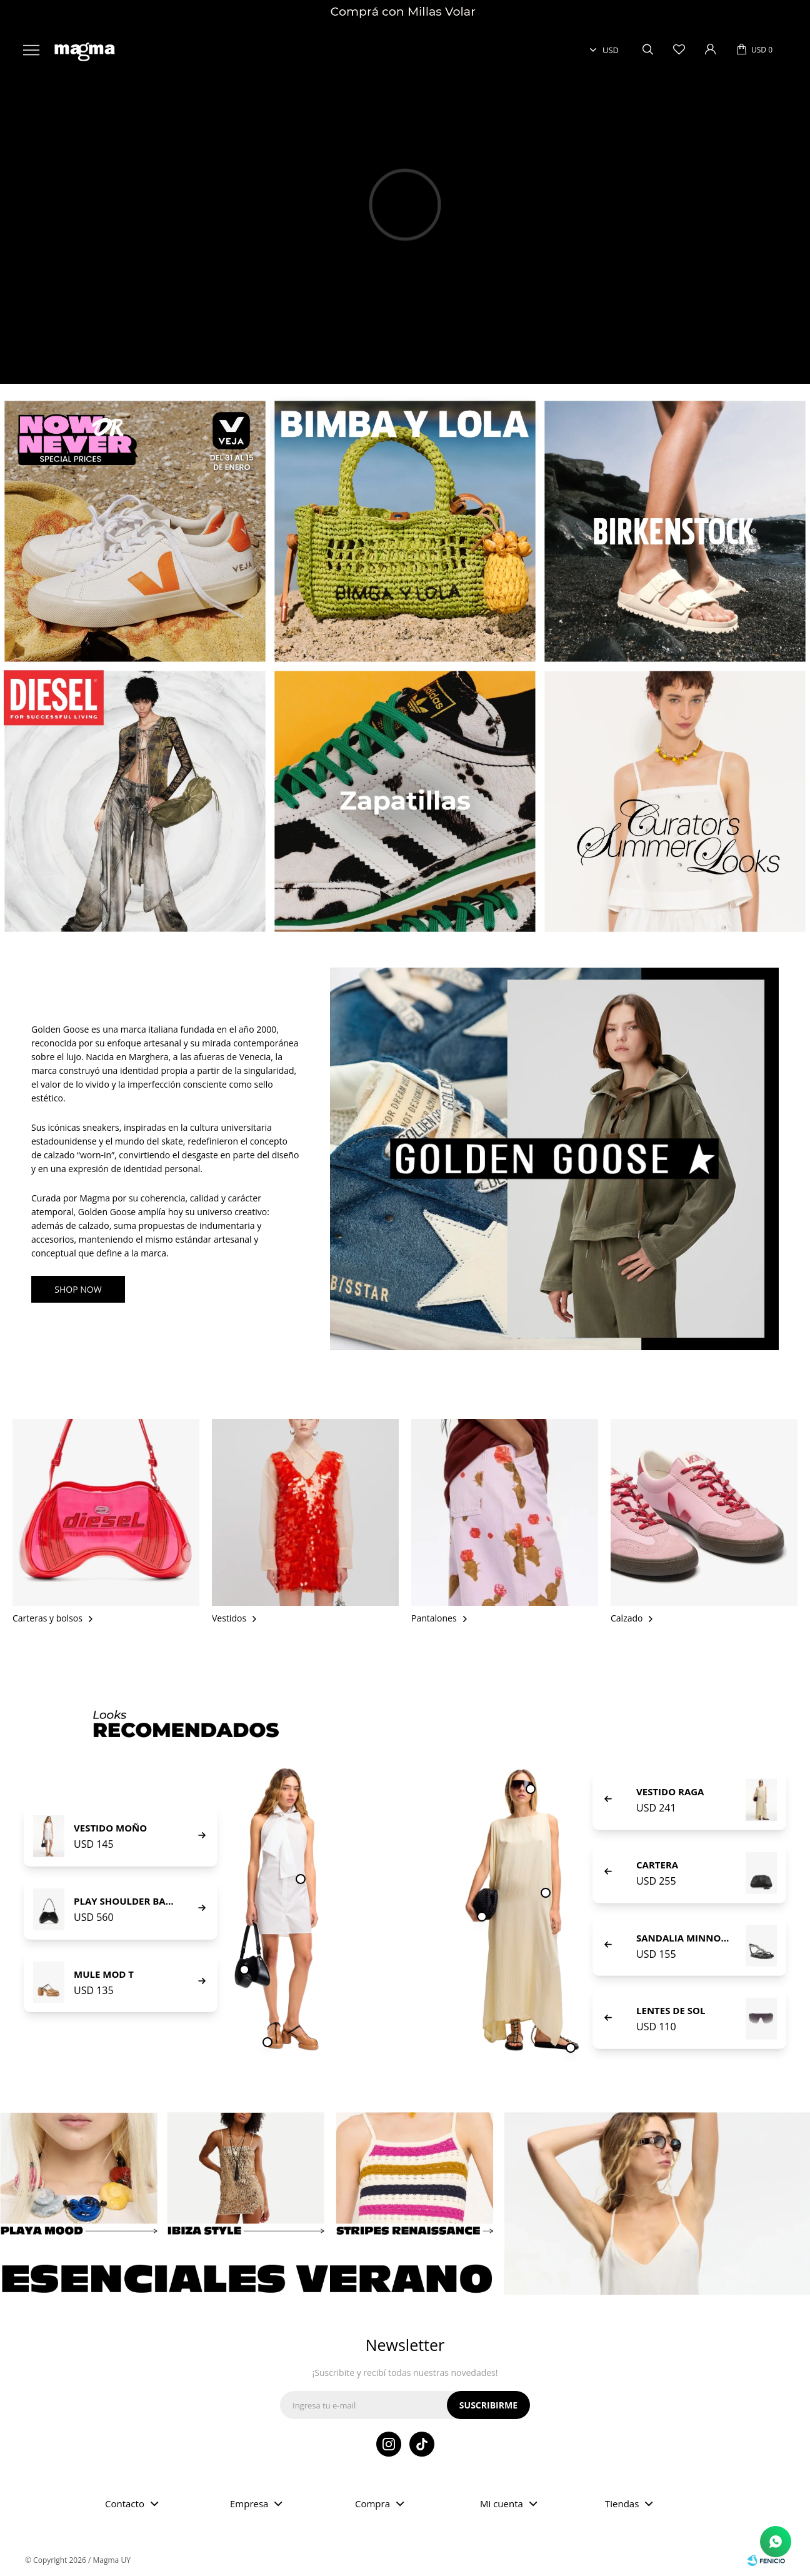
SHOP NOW (77, 1289)
